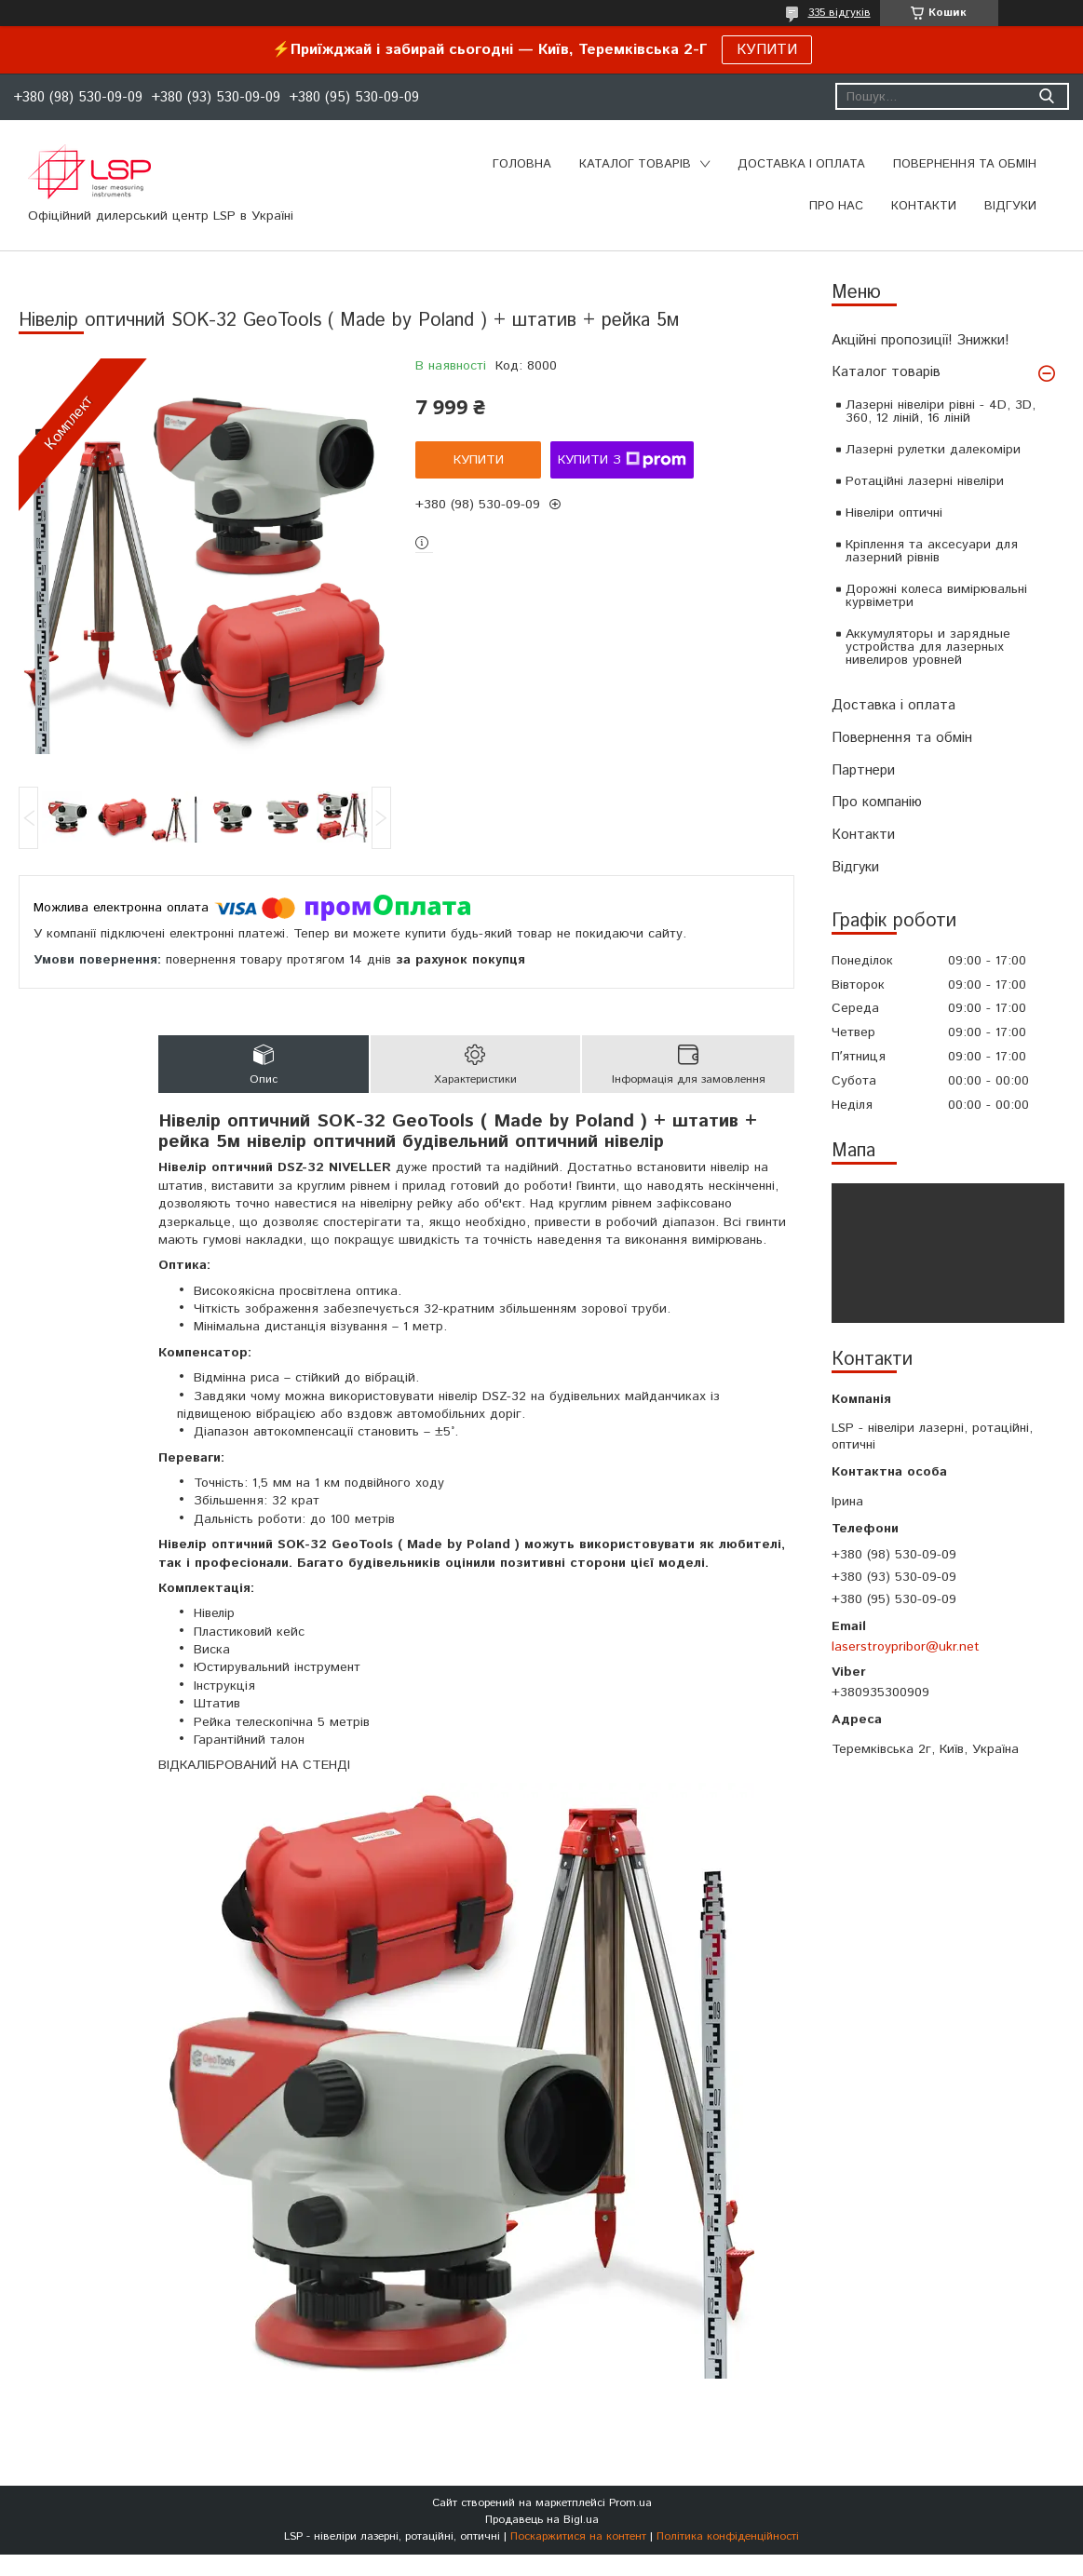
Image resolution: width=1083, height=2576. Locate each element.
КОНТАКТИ (923, 206)
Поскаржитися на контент (578, 2536)
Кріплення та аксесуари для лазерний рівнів (932, 551)
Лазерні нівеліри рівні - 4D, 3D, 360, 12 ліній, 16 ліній (941, 411)
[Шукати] (1046, 96)
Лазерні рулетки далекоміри (933, 449)
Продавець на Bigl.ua (542, 2520)
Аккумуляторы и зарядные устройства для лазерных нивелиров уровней (928, 647)
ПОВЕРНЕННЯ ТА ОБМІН (964, 164)
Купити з (622, 460)
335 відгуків (839, 12)
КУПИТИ (767, 50)
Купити (479, 460)
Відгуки (855, 867)
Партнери (863, 770)
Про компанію (877, 802)
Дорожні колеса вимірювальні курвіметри (936, 596)
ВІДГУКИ (1010, 206)
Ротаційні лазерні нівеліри (925, 481)
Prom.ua (630, 2503)
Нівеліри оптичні (894, 513)
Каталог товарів (886, 372)
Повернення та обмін (902, 738)
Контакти (863, 834)
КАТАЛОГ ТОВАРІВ (635, 164)
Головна (522, 164)
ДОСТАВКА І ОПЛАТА (801, 164)
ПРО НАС (836, 206)
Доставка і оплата (893, 705)
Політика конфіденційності (728, 2536)
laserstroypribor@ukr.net (906, 1647)
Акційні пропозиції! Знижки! (920, 340)
